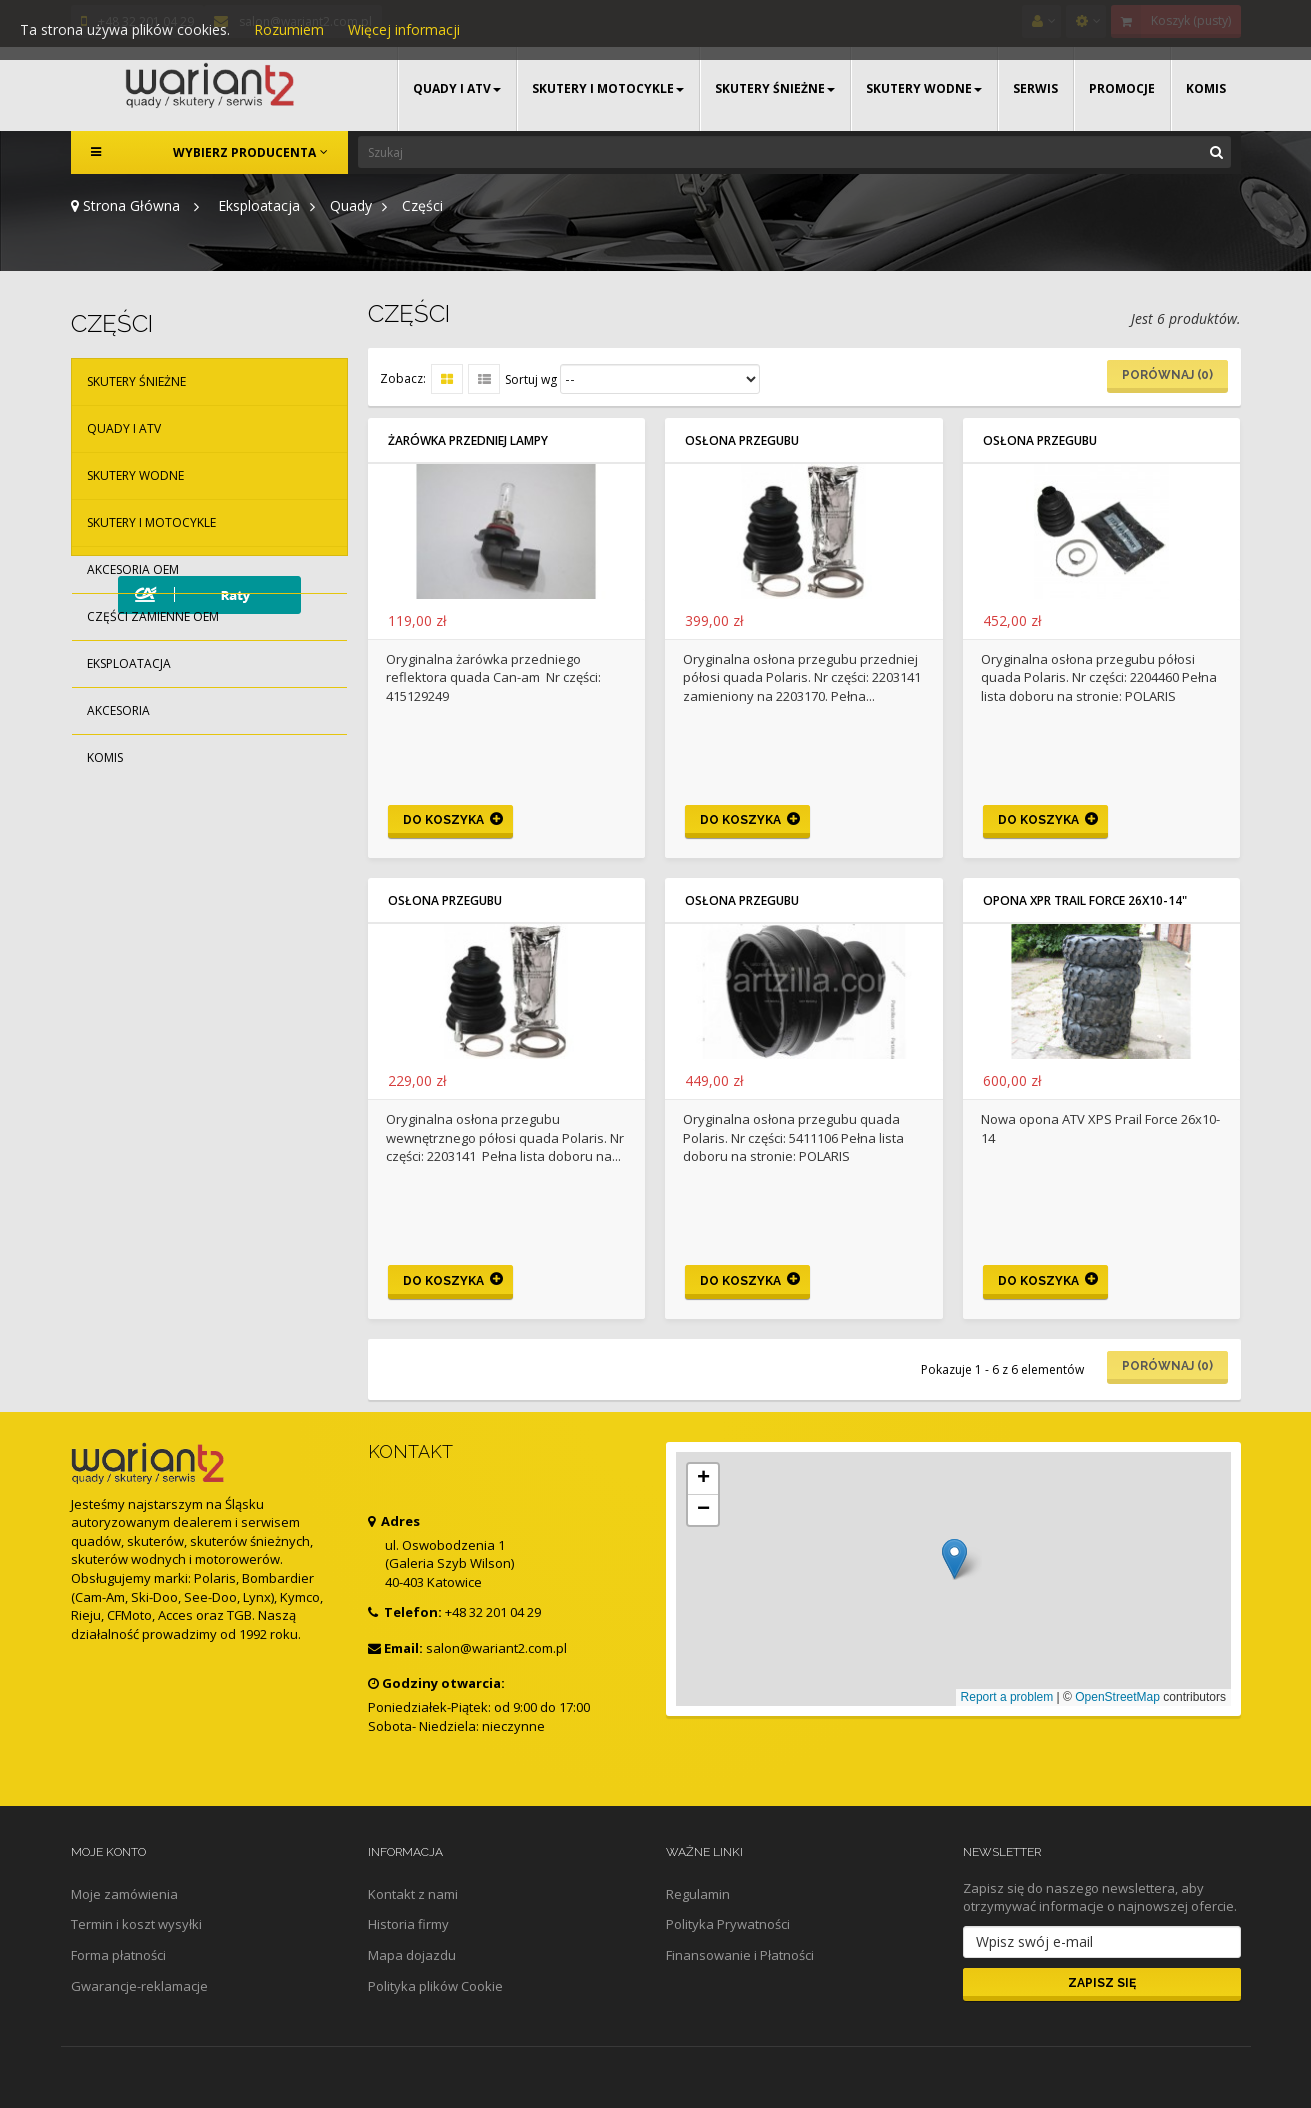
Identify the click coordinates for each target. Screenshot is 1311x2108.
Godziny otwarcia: (436, 1683)
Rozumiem (289, 29)
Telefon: (405, 1612)
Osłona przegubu (742, 440)
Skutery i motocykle (151, 522)
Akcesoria (118, 710)
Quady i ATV (124, 428)
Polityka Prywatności (728, 1924)
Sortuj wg (531, 379)
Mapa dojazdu (412, 1955)
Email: (395, 1648)
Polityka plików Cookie (435, 1986)
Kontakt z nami (413, 1894)
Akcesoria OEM (133, 569)
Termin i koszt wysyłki (136, 1924)
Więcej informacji (404, 29)
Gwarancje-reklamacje (139, 1986)
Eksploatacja (129, 663)
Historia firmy (408, 1924)
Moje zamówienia (124, 1894)
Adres (394, 1521)
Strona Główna (125, 205)
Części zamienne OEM (153, 616)
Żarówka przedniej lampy (468, 440)
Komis (105, 757)
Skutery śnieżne (136, 381)
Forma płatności (118, 1955)
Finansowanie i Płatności (740, 1955)
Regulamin (698, 1894)
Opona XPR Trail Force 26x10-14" (1085, 900)
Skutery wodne (135, 475)
